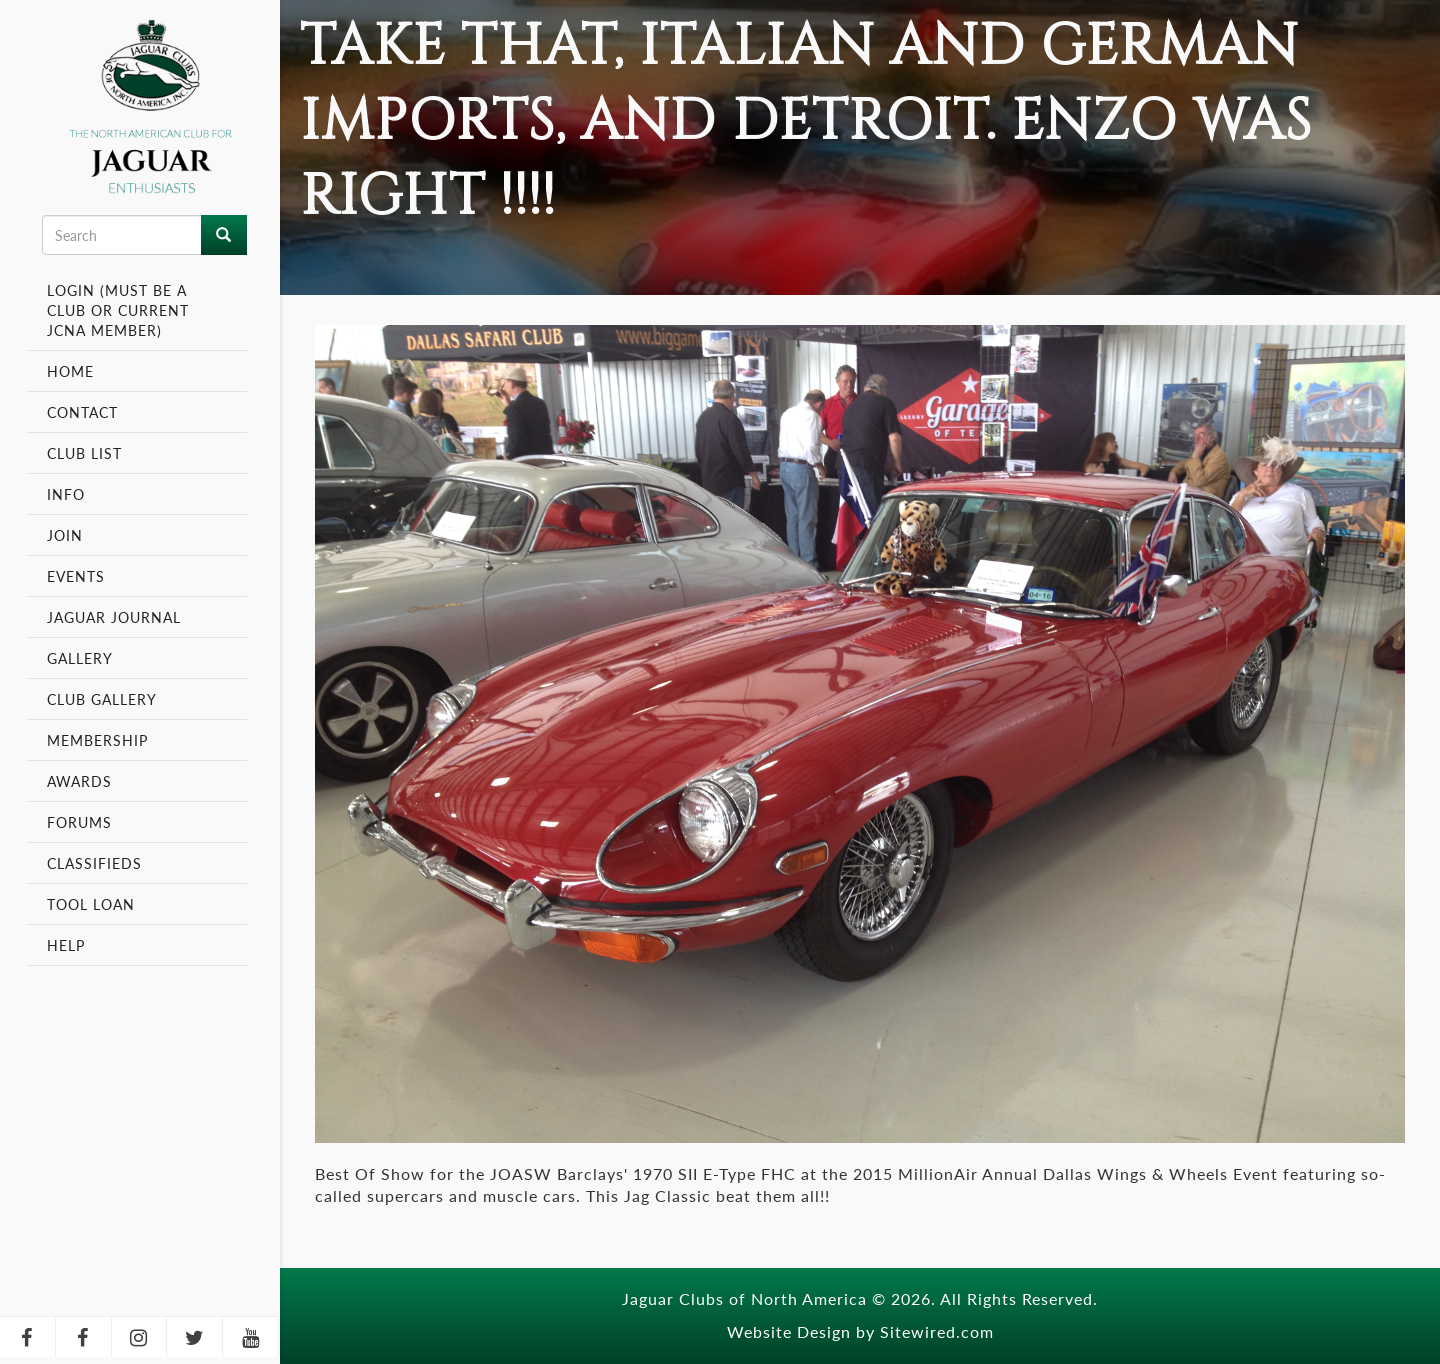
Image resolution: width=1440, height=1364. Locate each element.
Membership (100, 740)
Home (70, 371)
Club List (84, 453)
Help (66, 945)
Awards (79, 781)
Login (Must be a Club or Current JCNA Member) (118, 310)
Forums (79, 822)
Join (65, 535)
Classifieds (94, 863)
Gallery (80, 658)
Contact (82, 412)
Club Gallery (102, 699)
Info (68, 494)
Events (78, 576)
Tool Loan (91, 904)
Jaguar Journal (114, 617)
